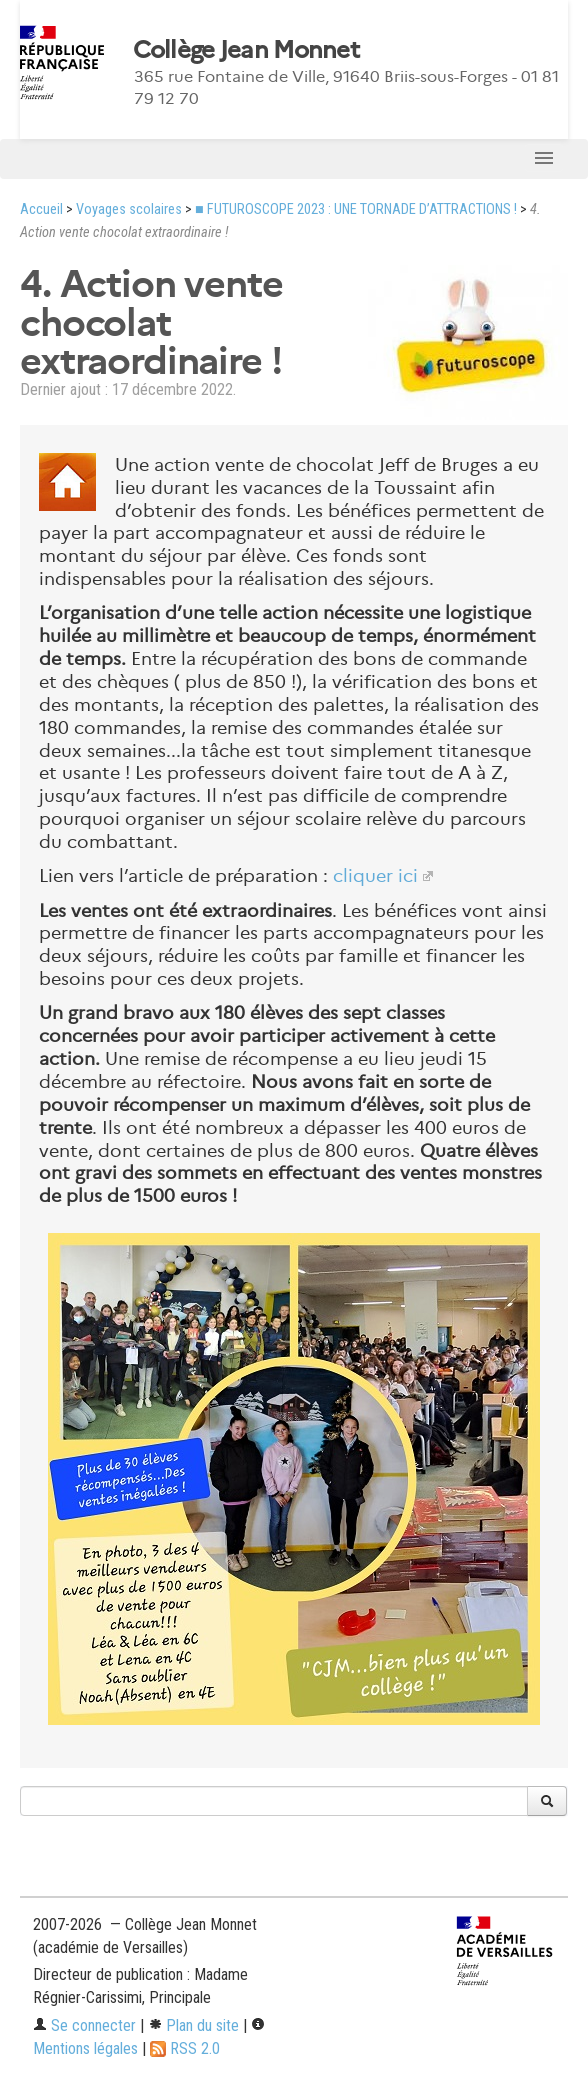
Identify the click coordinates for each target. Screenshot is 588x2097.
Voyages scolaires (129, 209)
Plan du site (193, 2025)
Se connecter (84, 2025)
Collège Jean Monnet (246, 50)
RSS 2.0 (185, 2048)
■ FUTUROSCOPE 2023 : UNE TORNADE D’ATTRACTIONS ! (356, 209)
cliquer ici (375, 876)
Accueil (41, 209)
